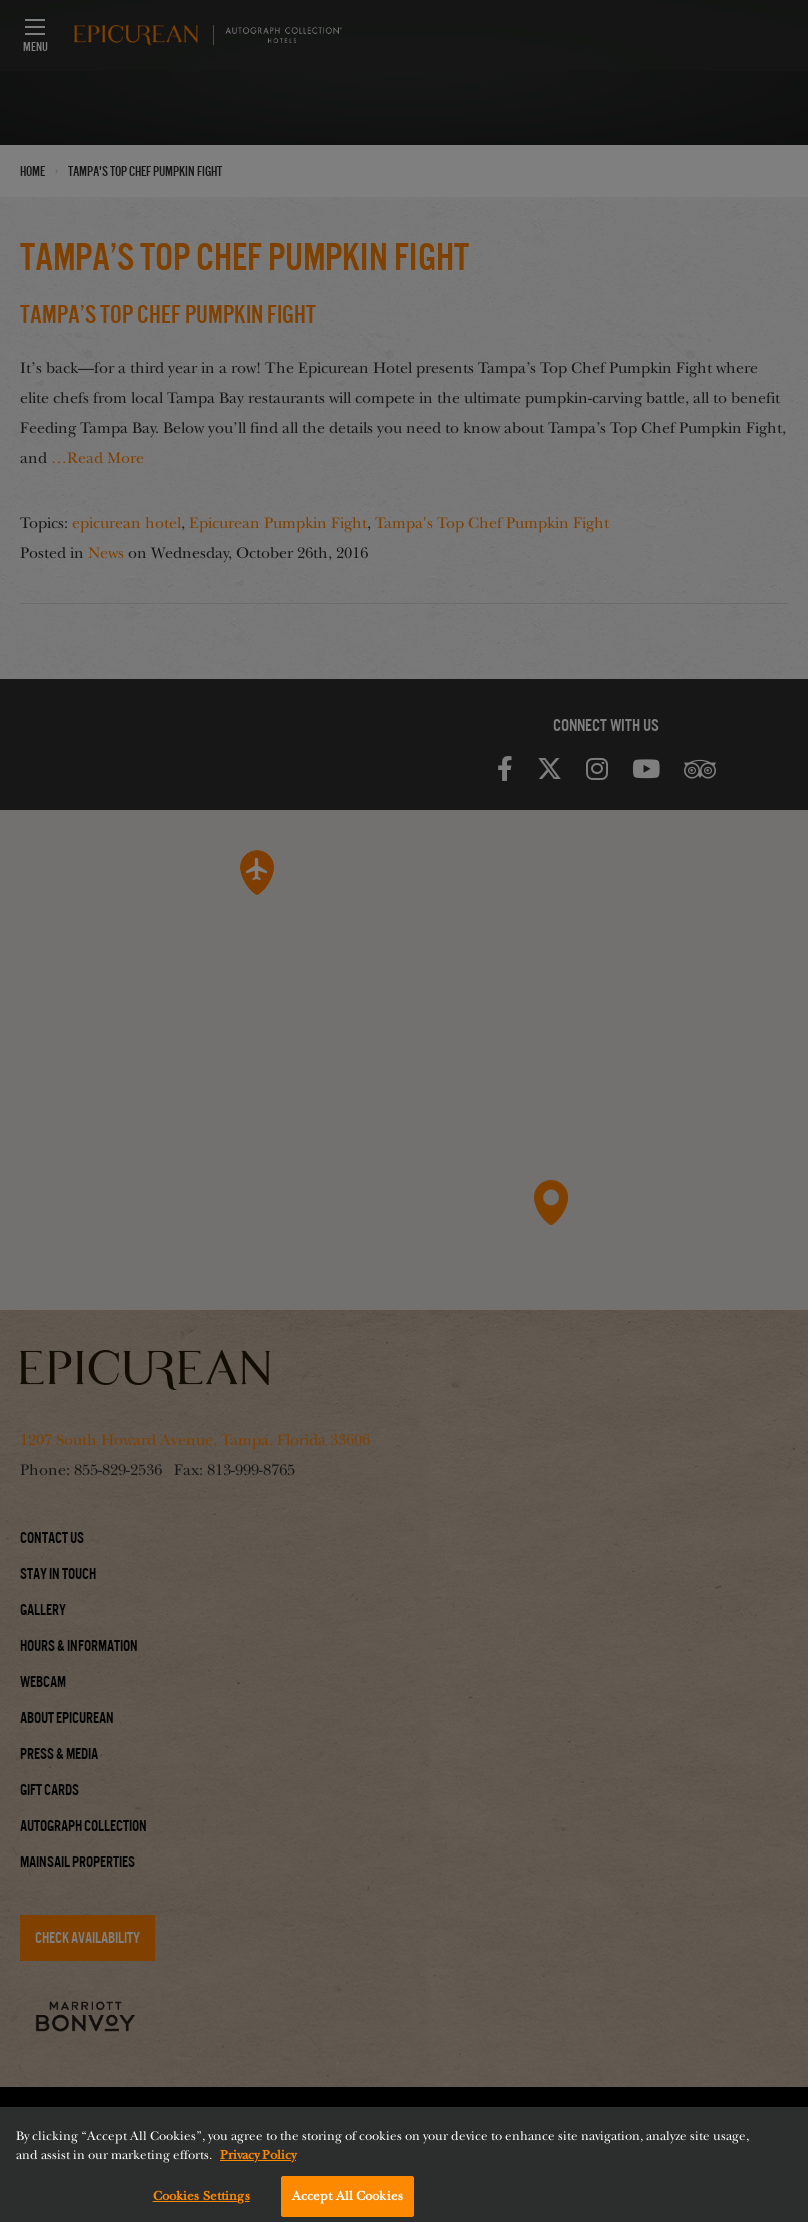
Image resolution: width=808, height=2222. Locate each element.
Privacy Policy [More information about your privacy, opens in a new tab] (258, 2167)
